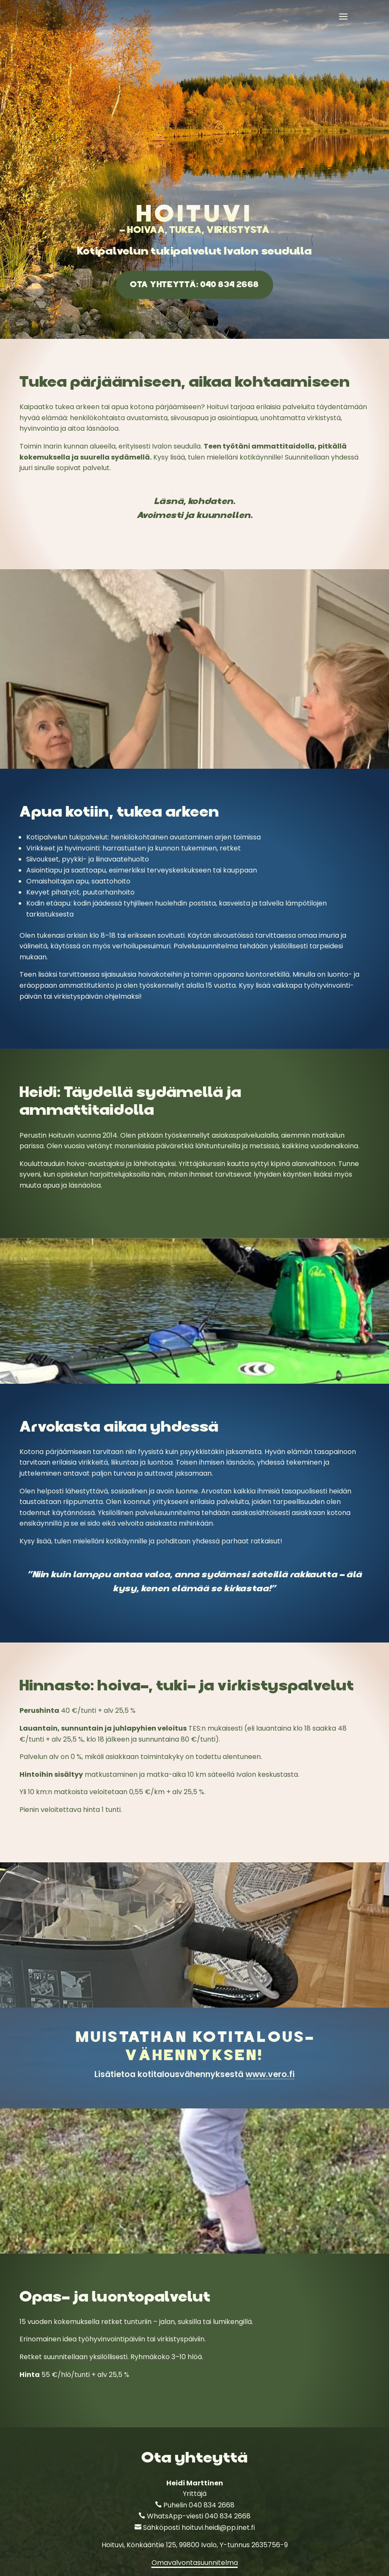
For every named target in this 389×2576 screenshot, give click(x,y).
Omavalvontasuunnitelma (195, 2563)
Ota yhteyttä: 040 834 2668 (194, 284)
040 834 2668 (212, 2505)
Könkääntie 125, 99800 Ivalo (172, 2545)
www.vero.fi (270, 2074)
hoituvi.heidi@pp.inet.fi (218, 2527)
